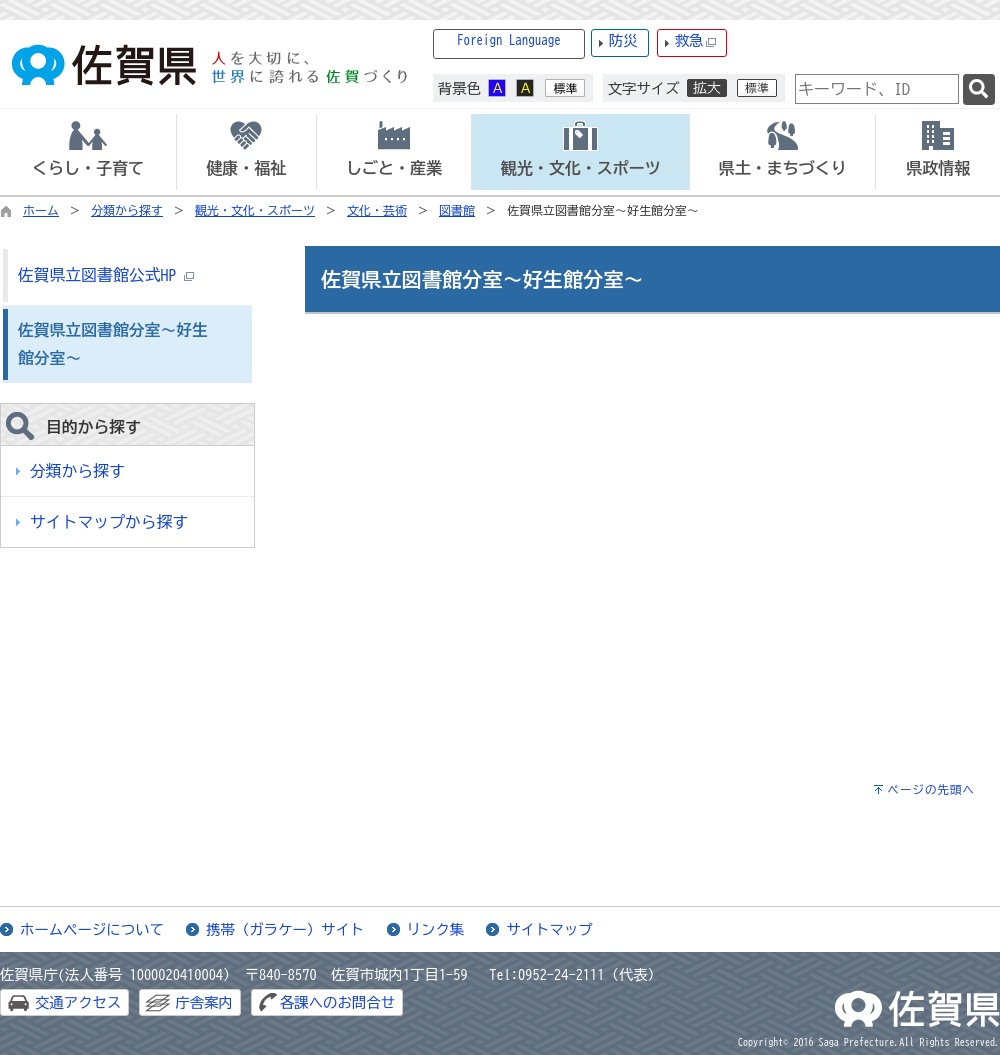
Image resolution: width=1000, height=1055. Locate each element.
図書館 (457, 210)
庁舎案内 (204, 1002)
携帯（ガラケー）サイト (285, 929)
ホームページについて (92, 929)
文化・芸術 (377, 210)
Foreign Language (509, 40)
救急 (696, 41)
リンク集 (436, 929)
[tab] (88, 152)
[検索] (979, 89)
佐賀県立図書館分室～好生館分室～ (113, 344)
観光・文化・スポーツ (255, 210)
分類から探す (127, 210)
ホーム (41, 210)
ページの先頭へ (931, 789)
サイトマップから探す (109, 522)
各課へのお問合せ (337, 1002)
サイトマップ (549, 929)
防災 (623, 40)
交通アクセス (78, 1002)
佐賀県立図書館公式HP (106, 275)
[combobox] (877, 89)
